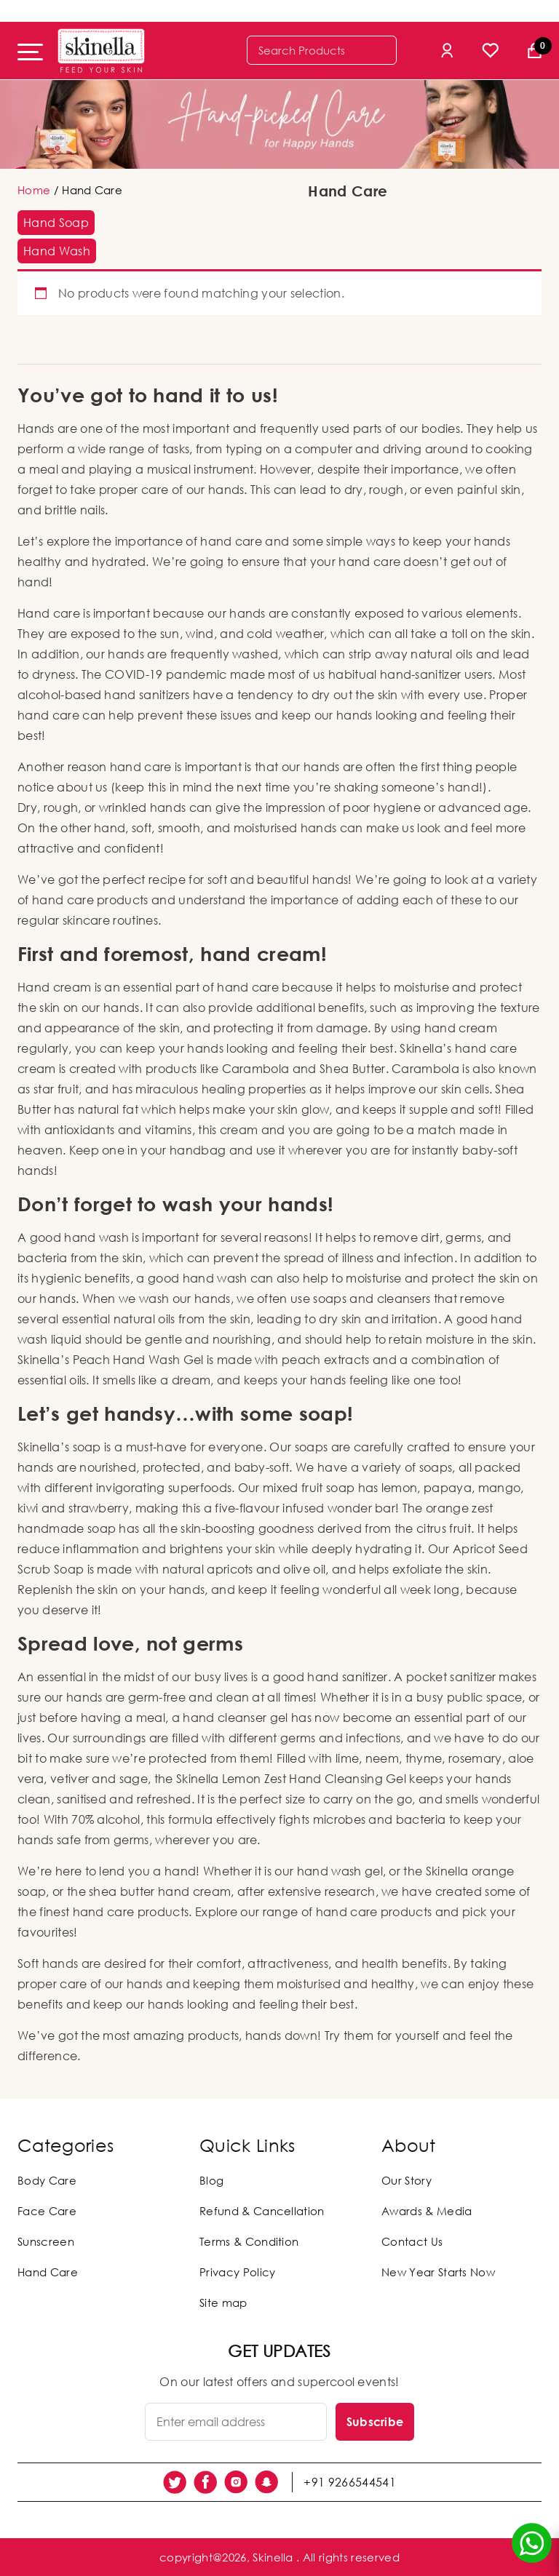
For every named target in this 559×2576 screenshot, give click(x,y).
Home (33, 189)
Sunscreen (45, 2241)
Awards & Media (426, 2210)
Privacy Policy (237, 2271)
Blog (211, 2180)
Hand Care (47, 2271)
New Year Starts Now (438, 2271)
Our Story (406, 2180)
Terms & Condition (248, 2241)
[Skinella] (101, 50)
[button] (56, 222)
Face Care (46, 2210)
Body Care (46, 2180)
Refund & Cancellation (262, 2210)
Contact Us (412, 2241)
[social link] (174, 2482)
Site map (223, 2302)
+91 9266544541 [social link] (349, 2482)
